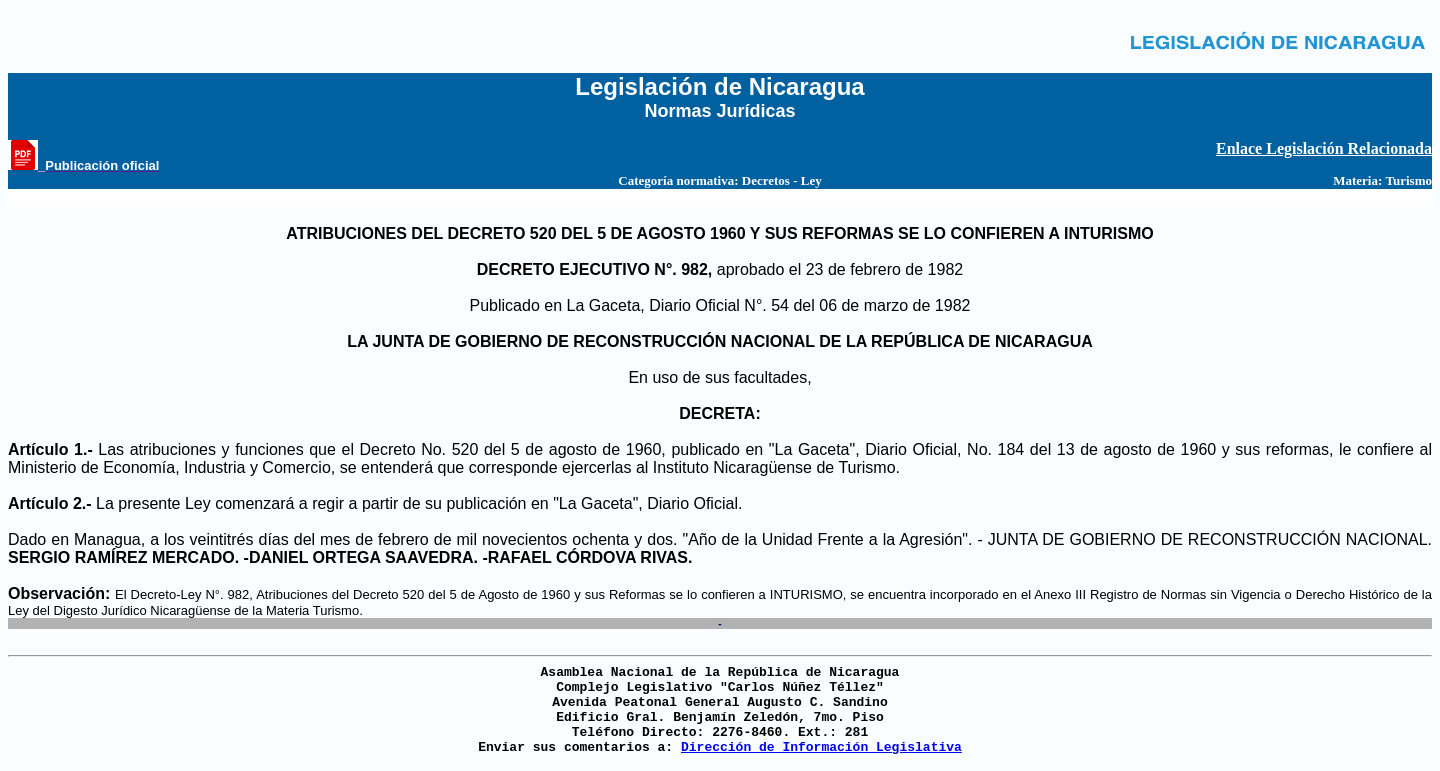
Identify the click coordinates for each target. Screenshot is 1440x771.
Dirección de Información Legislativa (821, 747)
